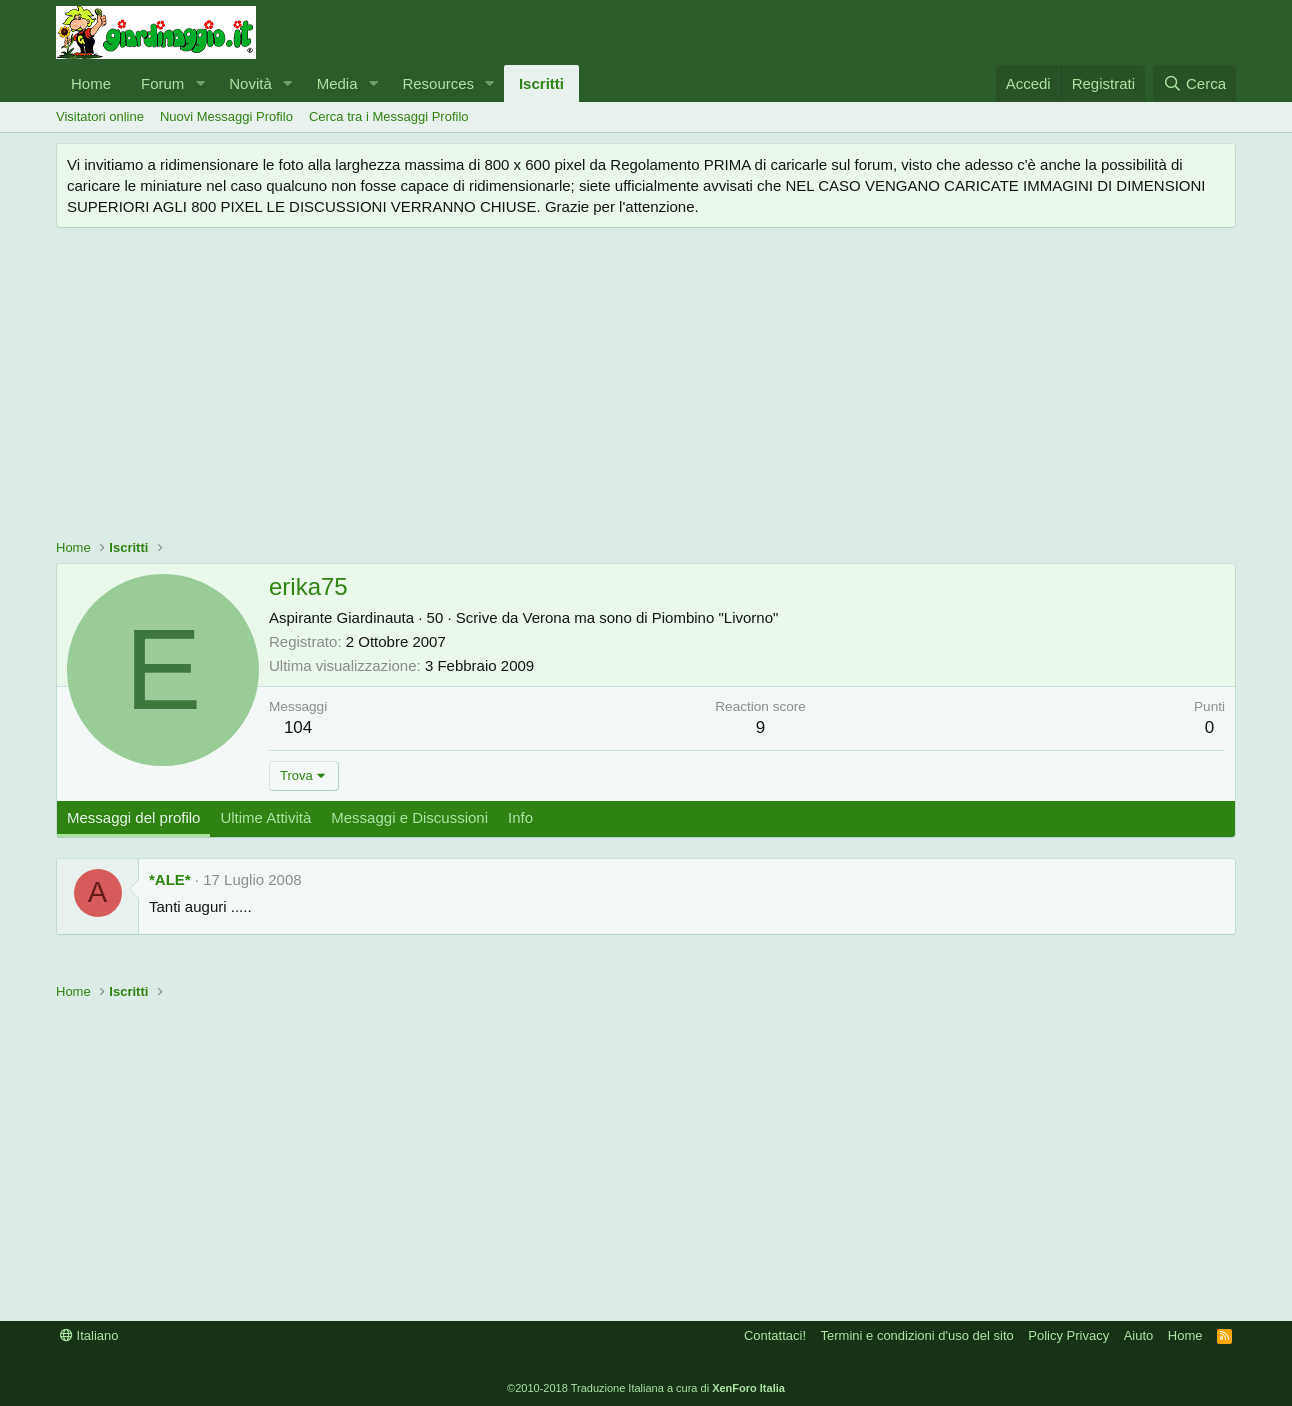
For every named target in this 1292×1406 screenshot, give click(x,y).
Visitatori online (100, 116)
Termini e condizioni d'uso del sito (917, 1335)
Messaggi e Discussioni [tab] (409, 817)
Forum (162, 83)
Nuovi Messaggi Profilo (226, 116)
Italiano (89, 1335)
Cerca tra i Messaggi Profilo (389, 116)
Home (91, 83)
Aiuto (1139, 1335)
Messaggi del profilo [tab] (133, 817)
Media (337, 83)
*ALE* (170, 879)
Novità (250, 83)
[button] (200, 83)
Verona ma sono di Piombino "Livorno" (651, 617)
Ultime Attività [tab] (265, 817)
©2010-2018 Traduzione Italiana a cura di (646, 1388)
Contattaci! (775, 1335)
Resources (438, 83)
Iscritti (541, 83)
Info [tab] (520, 817)
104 (298, 727)
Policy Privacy (1068, 1335)
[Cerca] (1194, 83)
